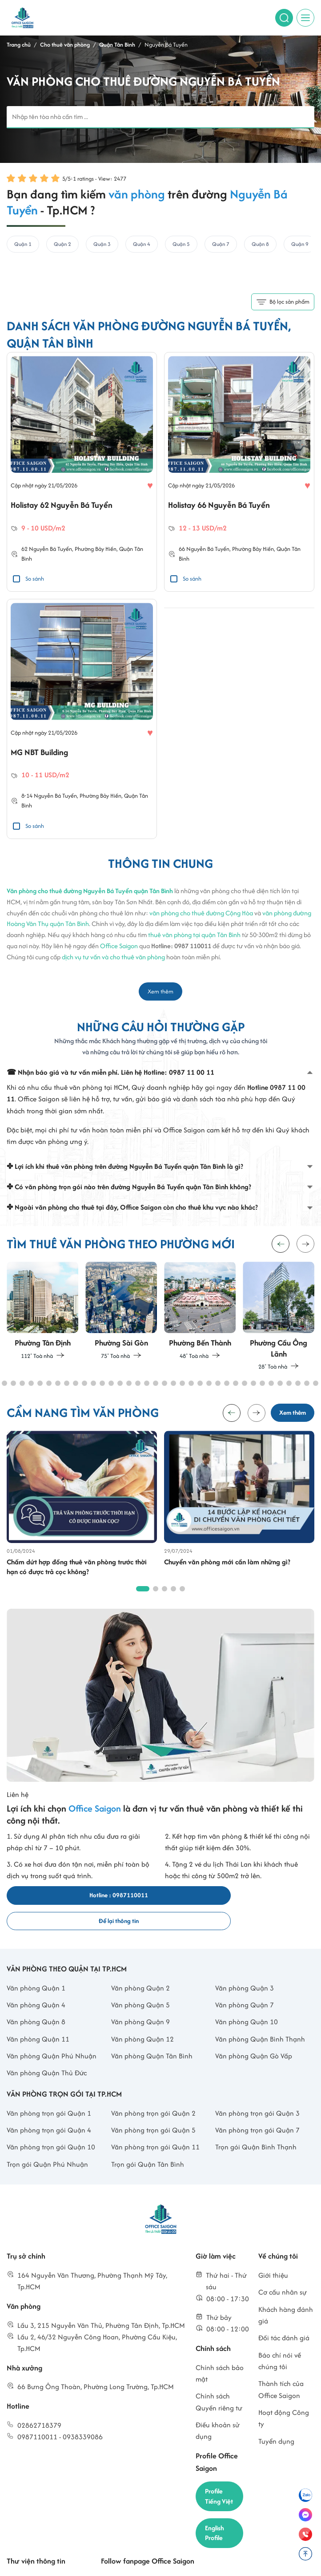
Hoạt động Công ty (283, 2398)
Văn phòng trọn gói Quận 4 (49, 2110)
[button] (305, 1246)
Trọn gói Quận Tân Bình (147, 2144)
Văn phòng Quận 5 (140, 1984)
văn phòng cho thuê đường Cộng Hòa (201, 915)
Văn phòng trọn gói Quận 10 (51, 2127)
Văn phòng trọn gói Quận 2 (153, 2093)
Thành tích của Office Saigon (281, 2369)
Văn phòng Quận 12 (142, 2019)
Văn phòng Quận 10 (246, 2002)
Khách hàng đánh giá (285, 2295)
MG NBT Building (41, 754)
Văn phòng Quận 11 (38, 2019)
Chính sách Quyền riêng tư (219, 2382)
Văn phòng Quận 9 (140, 2002)
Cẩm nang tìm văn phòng (46, 2560)
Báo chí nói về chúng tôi (279, 2340)
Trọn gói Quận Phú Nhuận (47, 2144)
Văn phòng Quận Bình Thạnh (260, 2019)
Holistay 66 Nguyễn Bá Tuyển (221, 506)
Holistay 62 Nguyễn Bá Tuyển (64, 506)
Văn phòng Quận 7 (244, 1984)
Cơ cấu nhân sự (282, 2272)
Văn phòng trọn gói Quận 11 (155, 2127)
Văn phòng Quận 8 (36, 2002)
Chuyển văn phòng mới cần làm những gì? (227, 1566)
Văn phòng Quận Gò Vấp (253, 2035)
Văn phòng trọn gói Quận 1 (49, 2093)
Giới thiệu (273, 2255)
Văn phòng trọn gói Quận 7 (257, 2110)
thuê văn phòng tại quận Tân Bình (194, 937)
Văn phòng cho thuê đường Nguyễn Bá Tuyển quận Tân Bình (90, 893)
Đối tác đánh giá (283, 2318)
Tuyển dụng (276, 2421)
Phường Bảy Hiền (95, 550)
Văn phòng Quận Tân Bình (152, 2035)
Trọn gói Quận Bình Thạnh (256, 2127)
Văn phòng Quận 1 (36, 1968)
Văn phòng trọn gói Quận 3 (257, 2093)
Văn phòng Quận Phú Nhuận (51, 2035)
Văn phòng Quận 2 (140, 1968)
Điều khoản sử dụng (218, 2410)
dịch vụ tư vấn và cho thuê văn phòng (113, 959)
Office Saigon (119, 948)
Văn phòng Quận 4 (36, 1984)
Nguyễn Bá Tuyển (50, 550)
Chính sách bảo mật (220, 2353)
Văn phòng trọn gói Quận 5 (153, 2110)
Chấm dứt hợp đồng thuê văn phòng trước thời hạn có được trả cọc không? (77, 1571)
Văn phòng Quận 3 (244, 1968)
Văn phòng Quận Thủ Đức (47, 2053)
